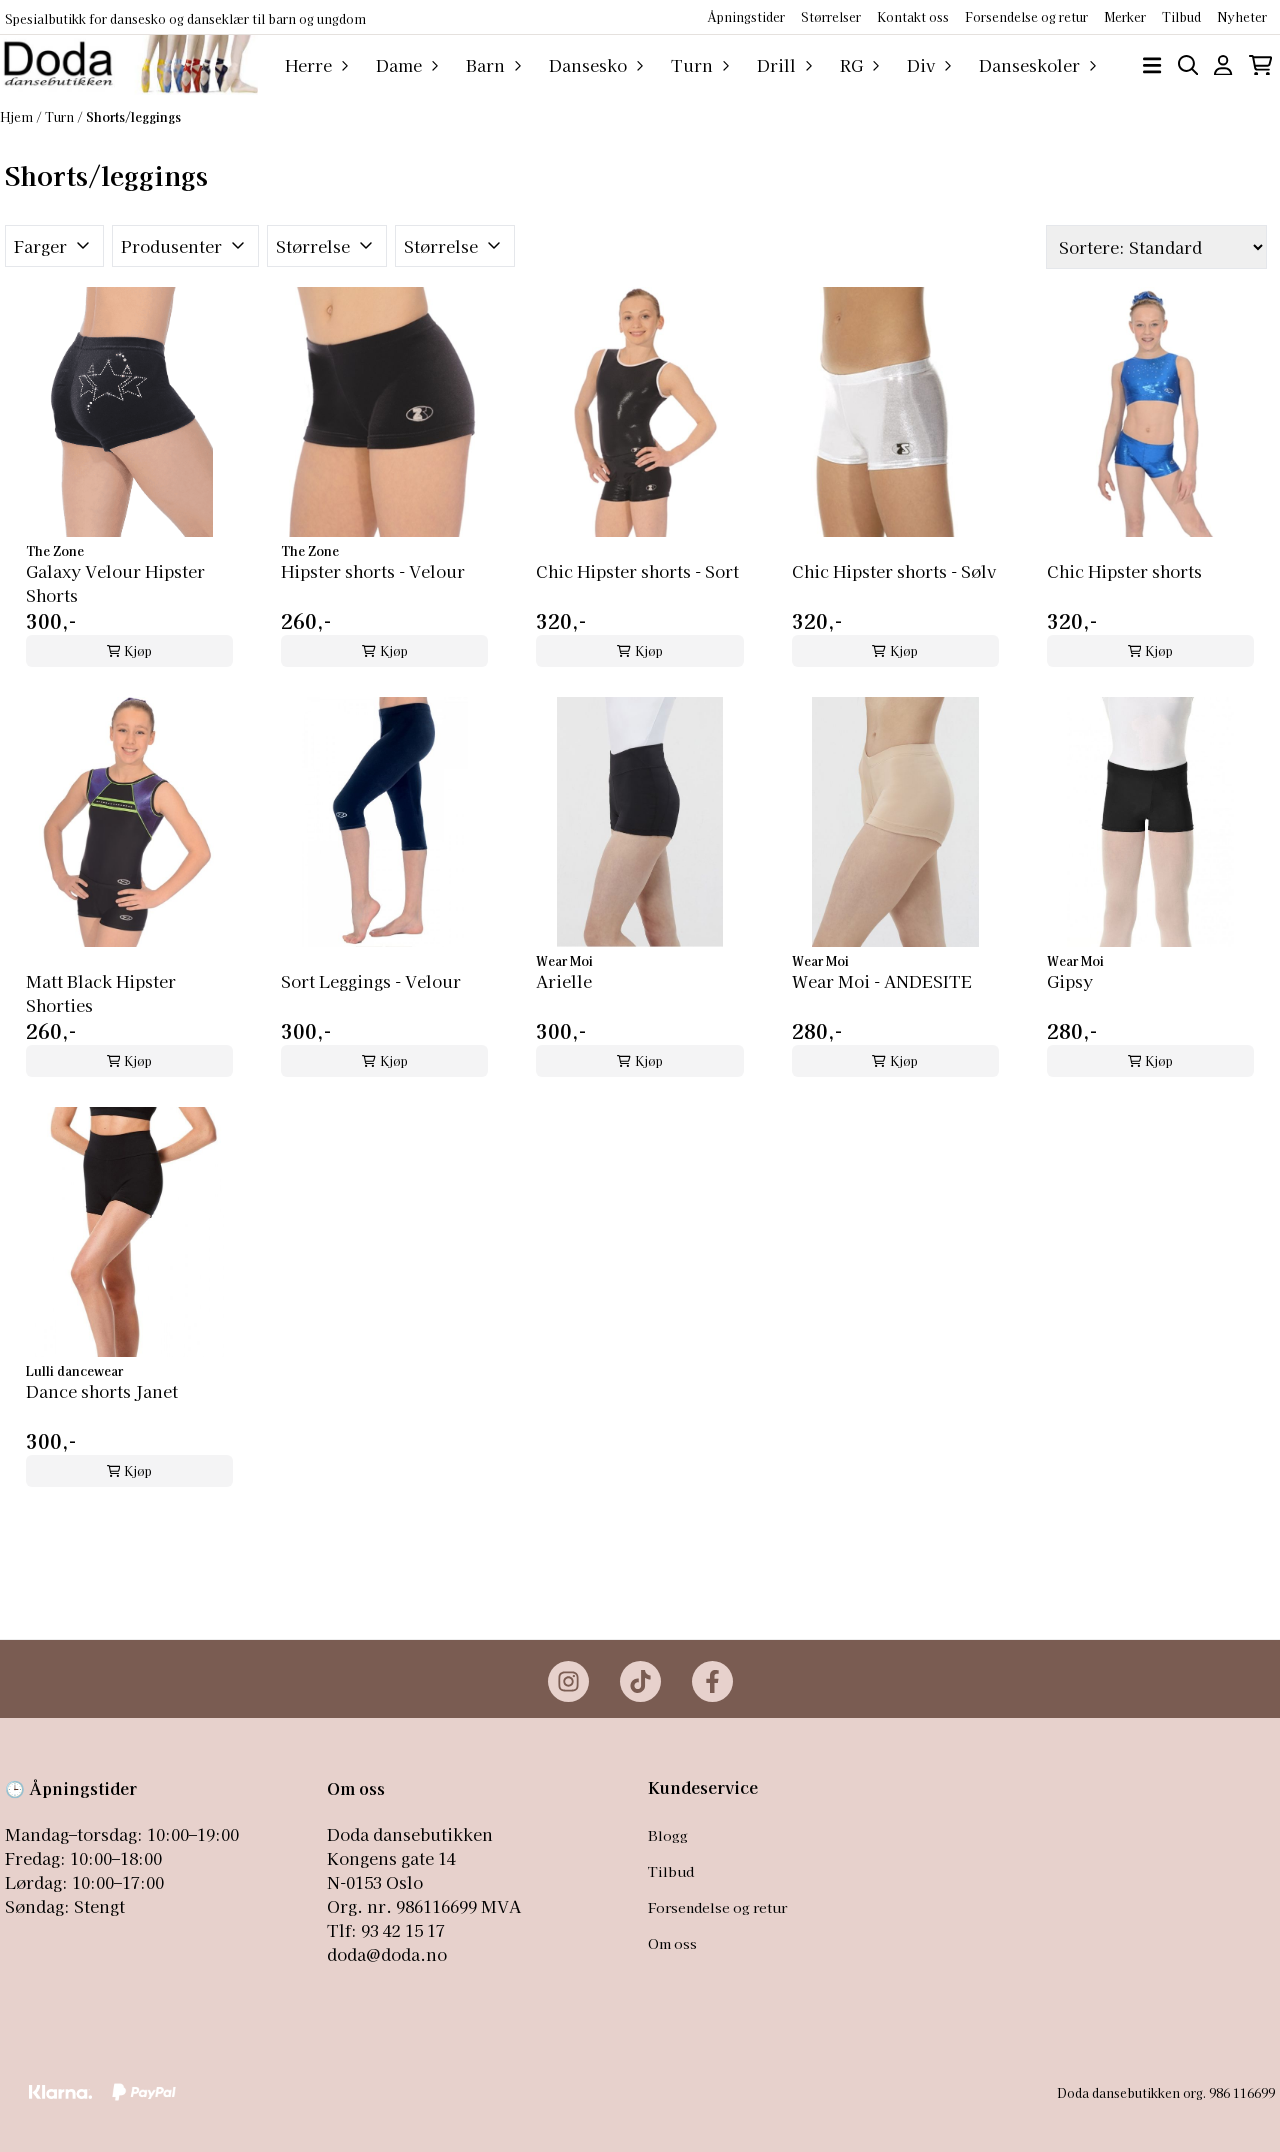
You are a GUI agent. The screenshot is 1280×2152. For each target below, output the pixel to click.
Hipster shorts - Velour (373, 571)
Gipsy (1070, 981)
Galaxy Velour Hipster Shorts (115, 583)
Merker (1125, 16)
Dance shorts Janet (102, 1391)
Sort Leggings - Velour (371, 981)
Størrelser (831, 16)
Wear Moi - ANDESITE (882, 981)
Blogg (668, 1835)
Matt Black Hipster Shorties (101, 993)
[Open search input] (1188, 65)
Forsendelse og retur (1026, 16)
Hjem (18, 116)
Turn (61, 116)
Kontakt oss (913, 16)
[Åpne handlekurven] (1260, 65)
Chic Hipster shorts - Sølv (894, 571)
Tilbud (671, 1871)
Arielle (564, 981)
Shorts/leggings (133, 116)
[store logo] (129, 65)
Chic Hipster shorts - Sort (637, 571)
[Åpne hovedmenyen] (1152, 65)
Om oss (672, 1943)
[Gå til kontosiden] (1223, 65)
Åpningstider (746, 16)
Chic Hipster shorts (1124, 571)
